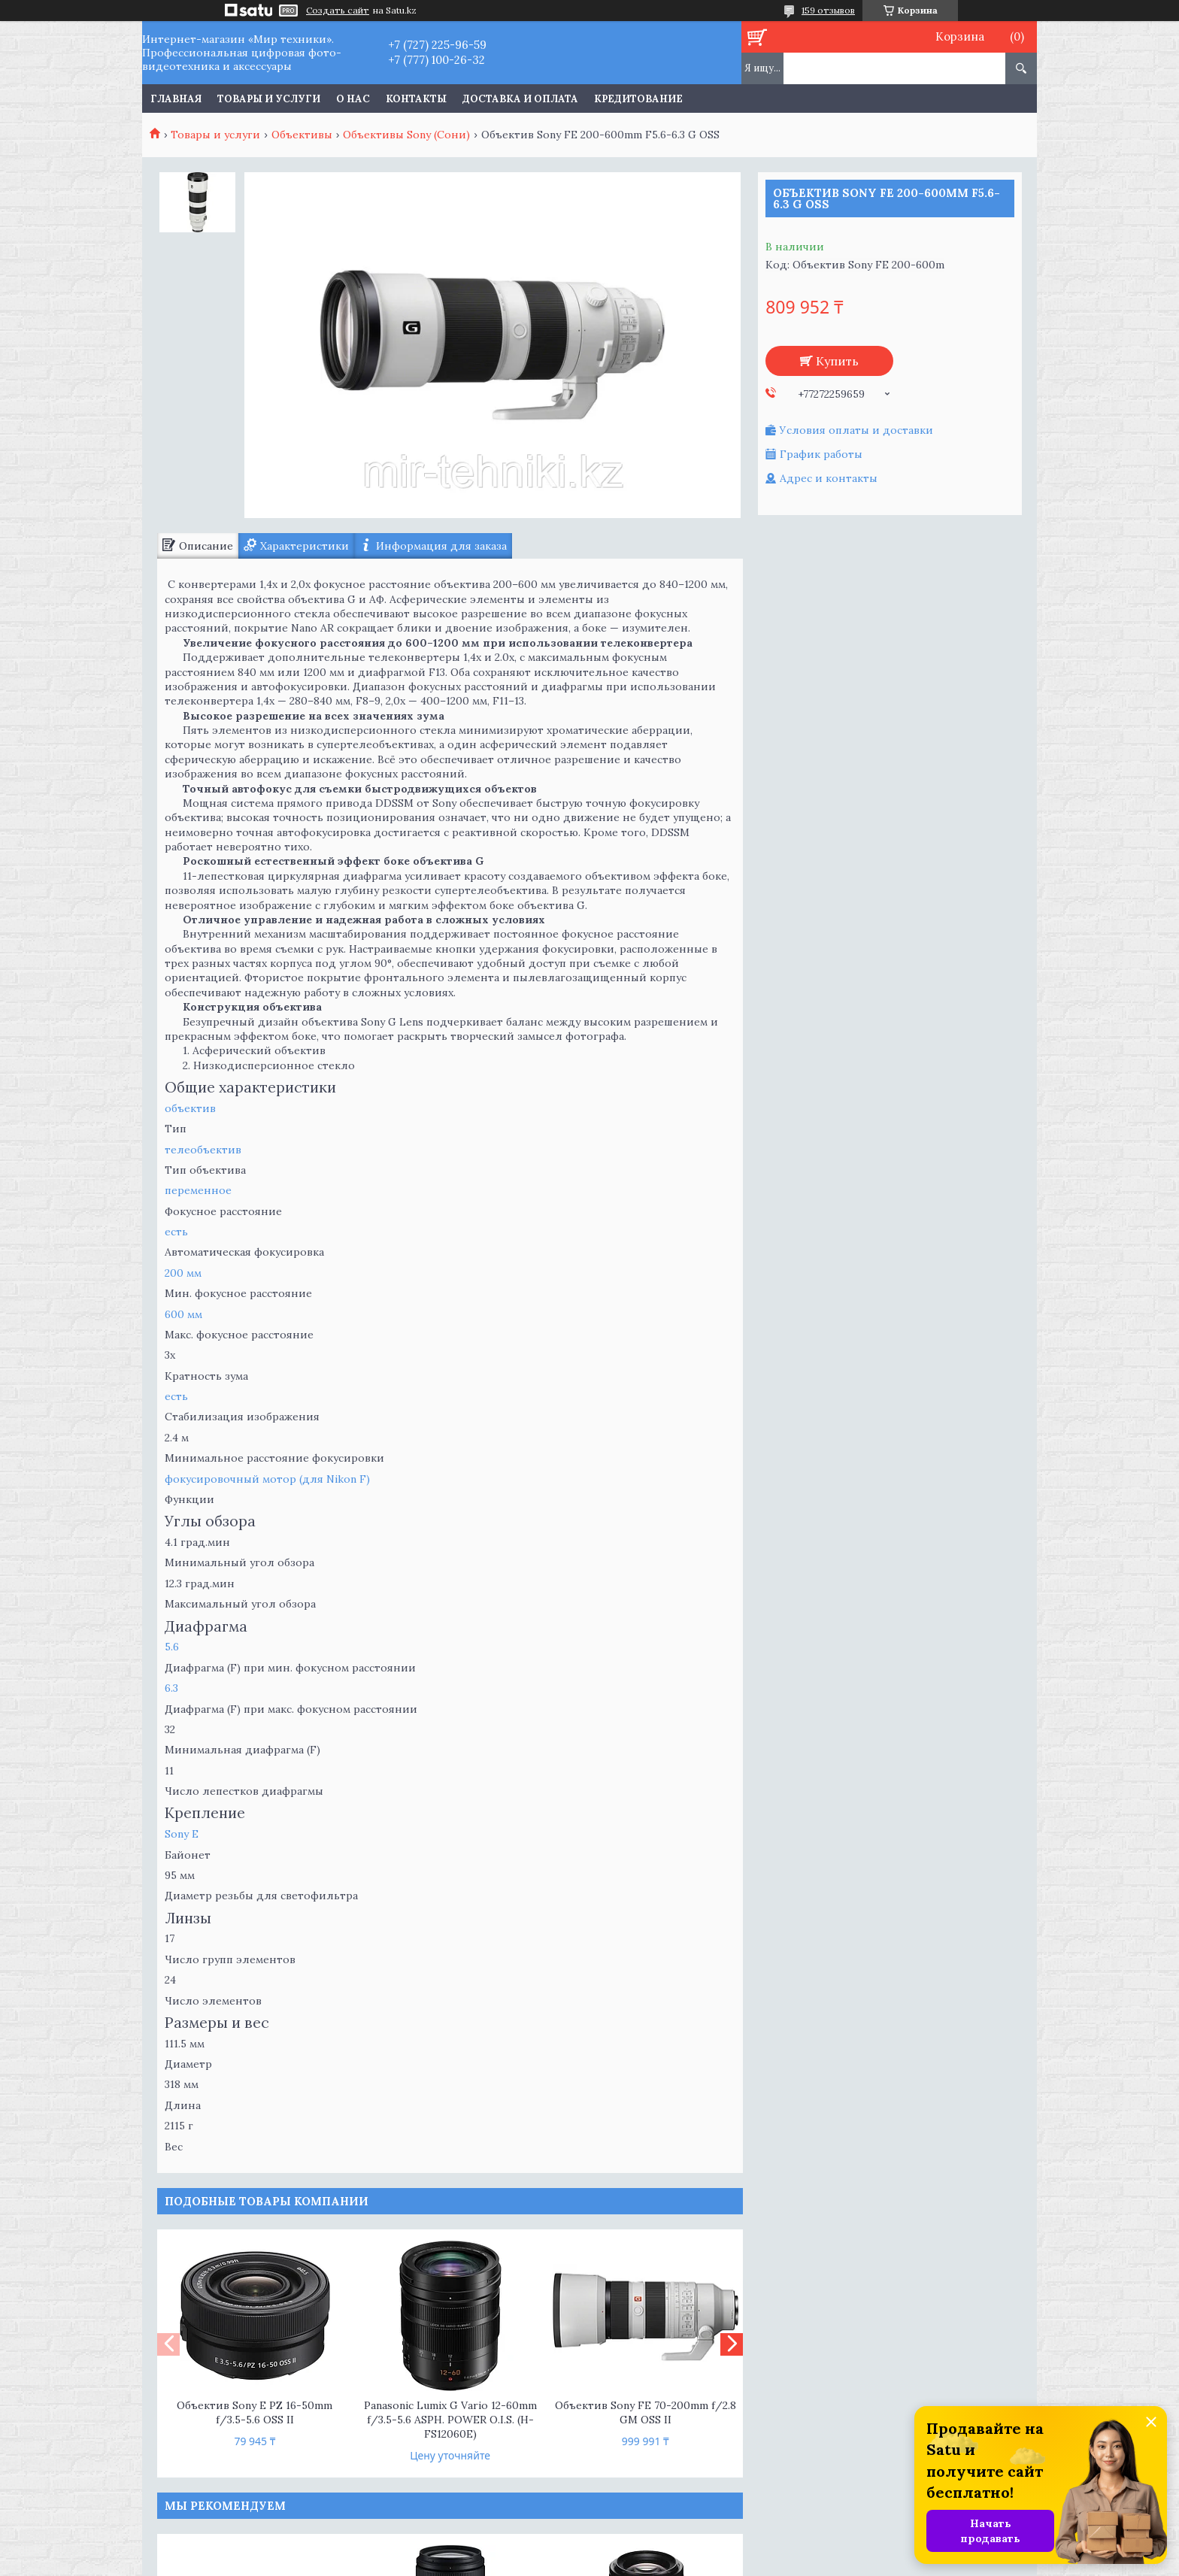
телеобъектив (203, 1149)
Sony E (182, 1834)
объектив (190, 1108)
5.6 (172, 1646)
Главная (176, 98)
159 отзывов (828, 10)
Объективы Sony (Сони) (406, 134)
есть (176, 1231)
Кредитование (638, 98)
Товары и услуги (268, 98)
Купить (837, 360)
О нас (353, 98)
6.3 (171, 1688)
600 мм (183, 1314)
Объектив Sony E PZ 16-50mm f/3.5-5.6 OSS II (254, 2412)
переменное (198, 1190)
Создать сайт (337, 10)
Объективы (301, 134)
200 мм (183, 1273)
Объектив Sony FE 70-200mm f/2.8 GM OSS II (645, 2412)
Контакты (416, 98)
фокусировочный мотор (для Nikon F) (267, 1479)
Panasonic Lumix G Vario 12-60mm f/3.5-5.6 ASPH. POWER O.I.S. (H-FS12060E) (450, 2420)
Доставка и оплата (520, 98)
